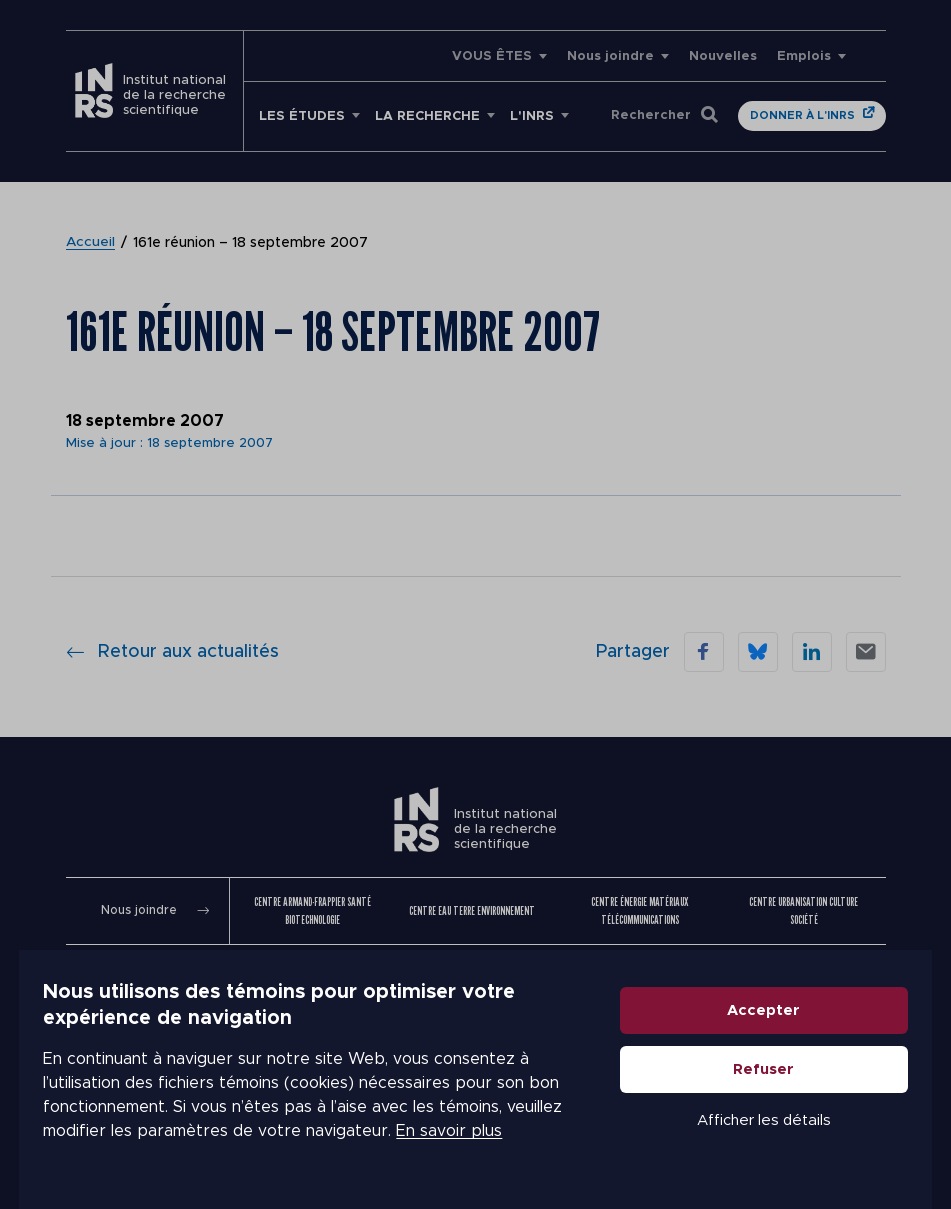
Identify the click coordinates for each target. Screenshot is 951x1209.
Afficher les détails (783, 1130)
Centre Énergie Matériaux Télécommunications (639, 910)
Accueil (91, 243)
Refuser (783, 1079)
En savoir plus (430, 1141)
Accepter (783, 1020)
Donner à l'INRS (802, 115)
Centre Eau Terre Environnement (472, 910)
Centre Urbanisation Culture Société (803, 910)
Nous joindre (610, 56)
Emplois (804, 56)
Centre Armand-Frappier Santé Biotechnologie (312, 910)
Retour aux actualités (172, 652)
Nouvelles (723, 56)
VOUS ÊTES (492, 56)
